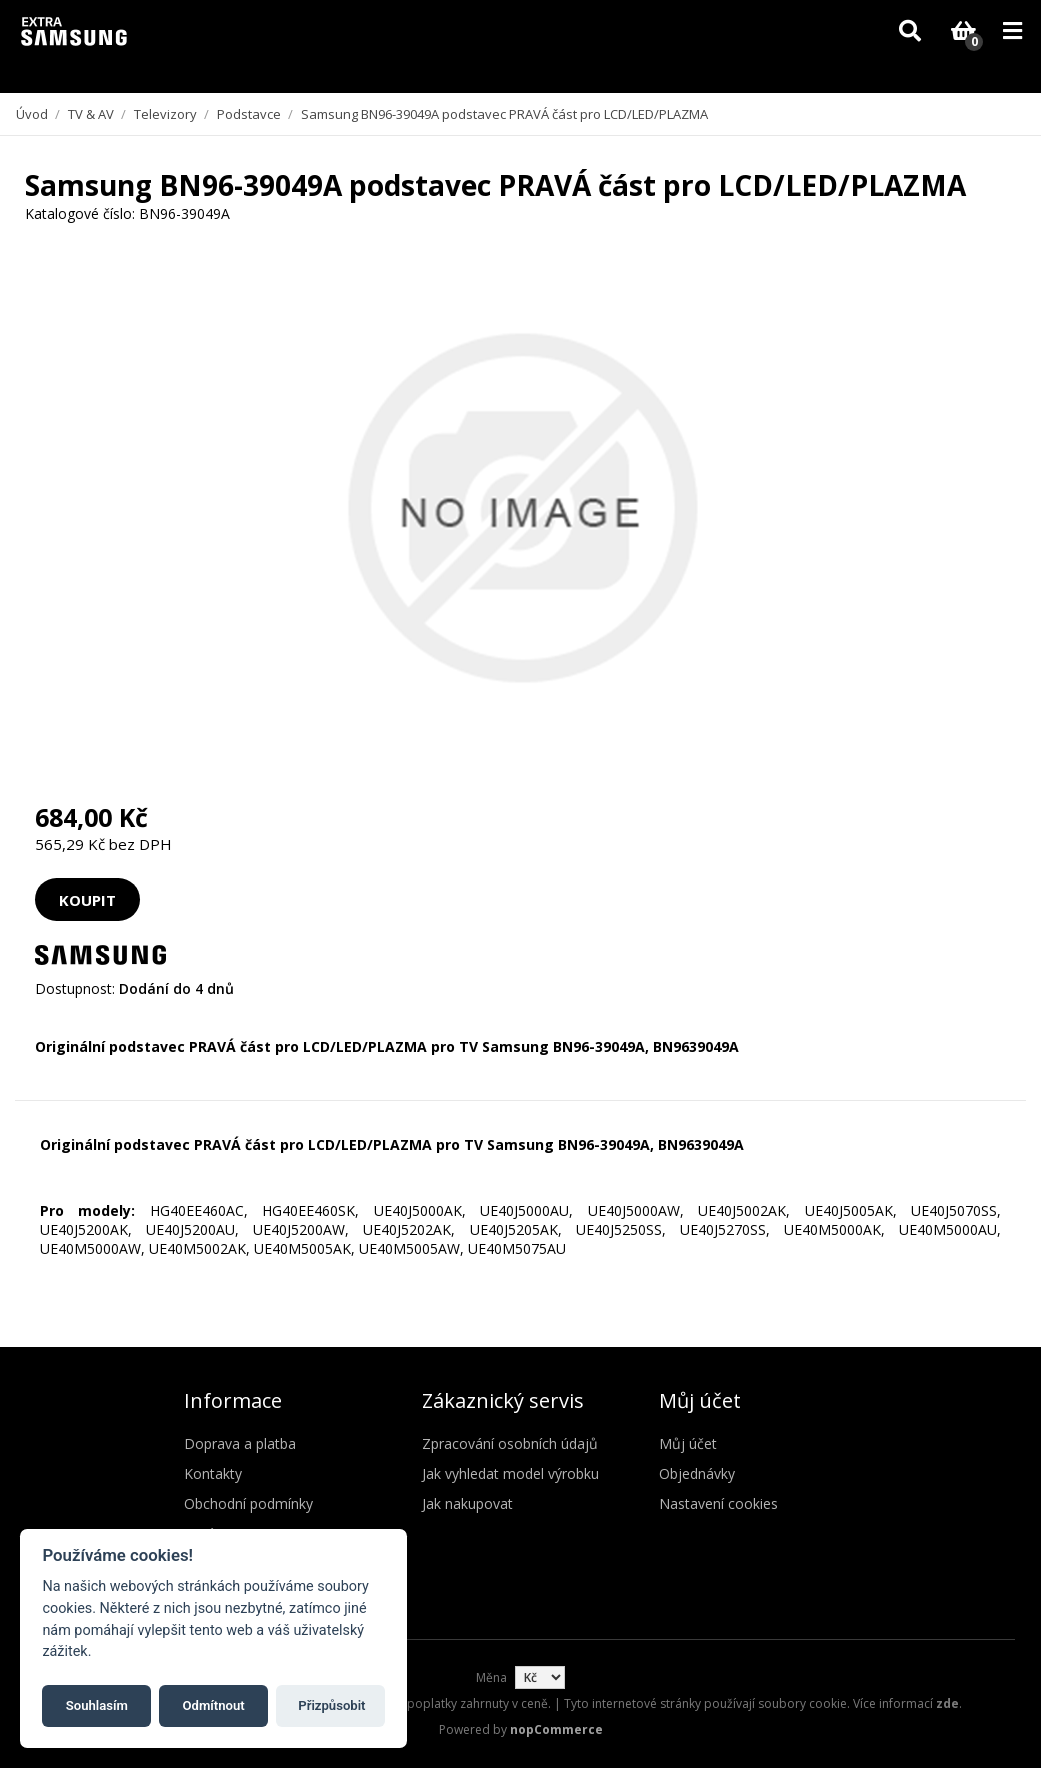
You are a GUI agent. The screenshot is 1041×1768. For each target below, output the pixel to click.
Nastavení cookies (718, 1503)
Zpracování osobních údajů (510, 1443)
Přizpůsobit (331, 1705)
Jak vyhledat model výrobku (510, 1473)
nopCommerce (556, 1729)
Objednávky (697, 1473)
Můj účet (688, 1443)
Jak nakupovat (467, 1503)
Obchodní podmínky (248, 1503)
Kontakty (213, 1473)
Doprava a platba (240, 1443)
